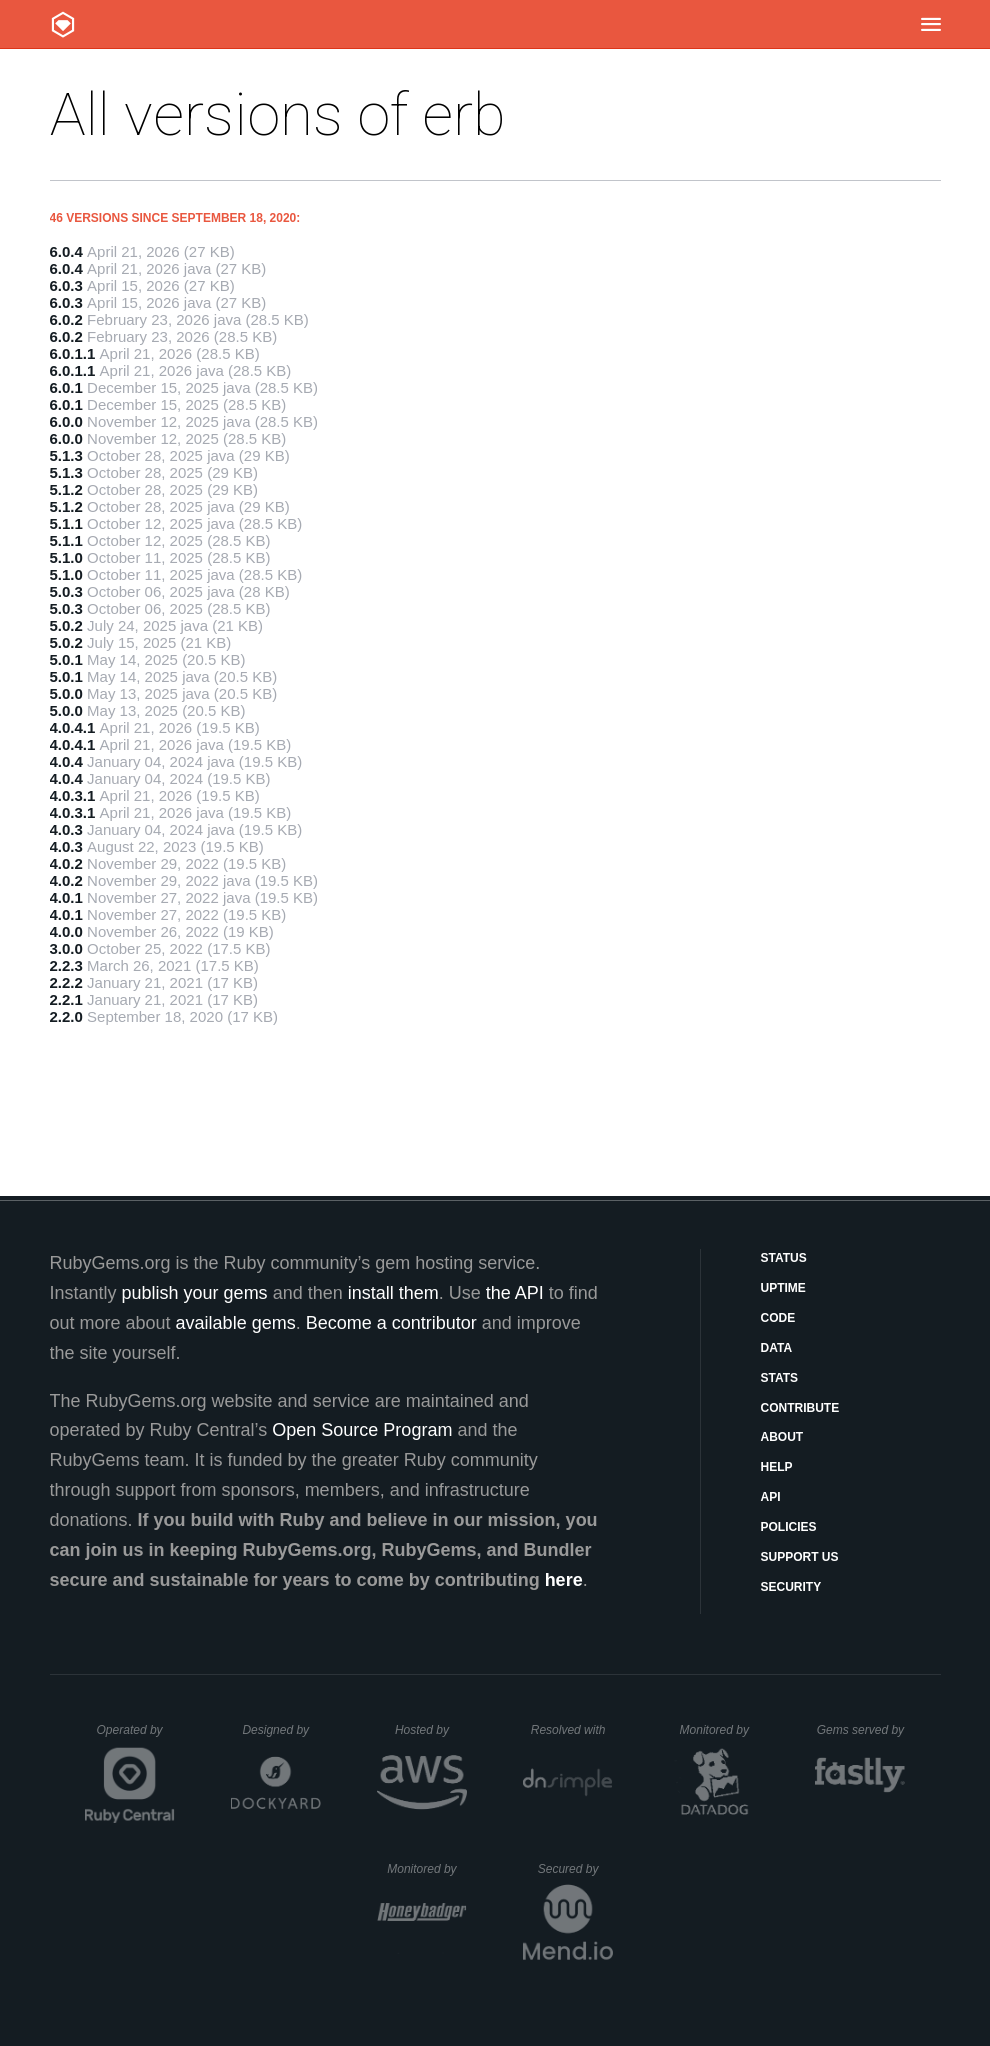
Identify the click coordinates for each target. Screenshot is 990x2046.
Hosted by (431, 1730)
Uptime (783, 1288)
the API (515, 1293)
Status (784, 1258)
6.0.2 (66, 319)
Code (778, 1318)
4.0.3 (66, 829)
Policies (789, 1527)
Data (777, 1348)
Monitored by (720, 1730)
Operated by (136, 1737)
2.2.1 (66, 999)
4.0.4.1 (73, 727)
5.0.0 (66, 693)
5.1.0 (66, 557)
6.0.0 (66, 421)
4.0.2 (66, 863)
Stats (780, 1378)
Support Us (800, 1557)
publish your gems (195, 1293)
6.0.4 (66, 251)
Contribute (800, 1408)
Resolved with (572, 1730)
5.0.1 (66, 659)
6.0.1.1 (73, 353)
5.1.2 (66, 489)
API (771, 1497)
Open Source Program (362, 1430)
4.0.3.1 (73, 795)
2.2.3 (66, 965)
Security (791, 1587)
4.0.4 (66, 761)
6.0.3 (66, 285)
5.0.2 (66, 625)
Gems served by (861, 1730)
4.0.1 (66, 897)
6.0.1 (66, 387)
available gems (236, 1323)
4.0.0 (66, 931)
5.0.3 (66, 591)
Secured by (575, 1869)
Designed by (281, 1730)
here (564, 1580)
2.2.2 (66, 982)
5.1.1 (66, 523)
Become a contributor (391, 1323)
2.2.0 (66, 1016)
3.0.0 (66, 948)
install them (393, 1293)
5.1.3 (66, 455)
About (782, 1437)
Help (777, 1467)
